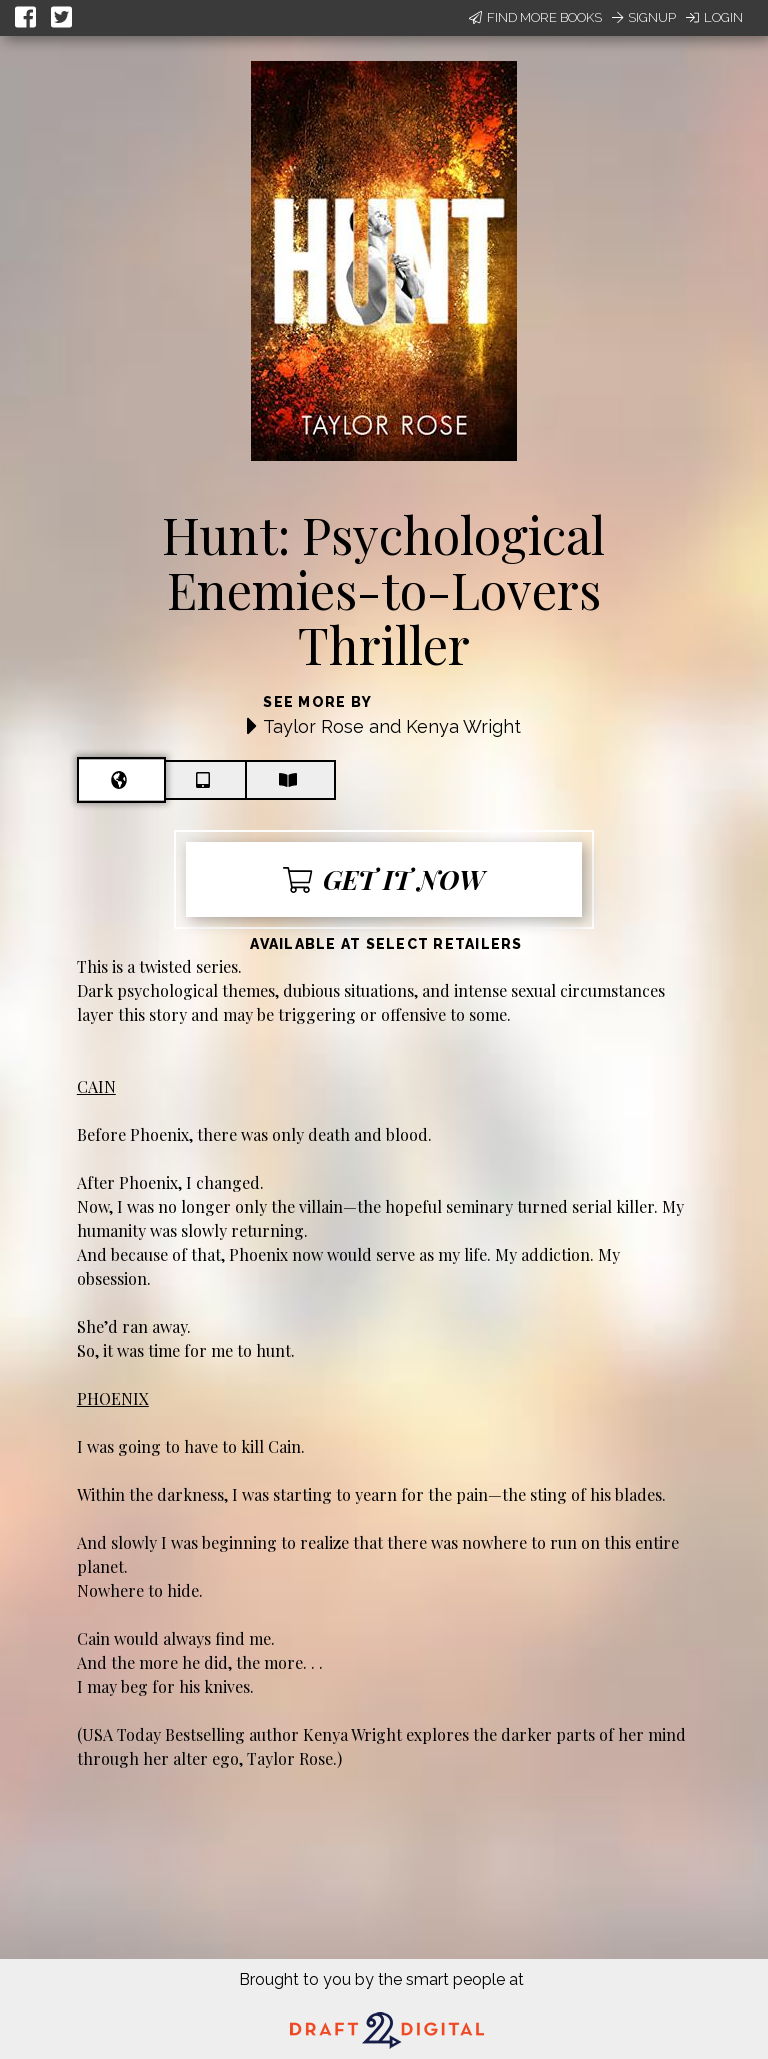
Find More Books (535, 17)
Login (714, 17)
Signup (644, 17)
